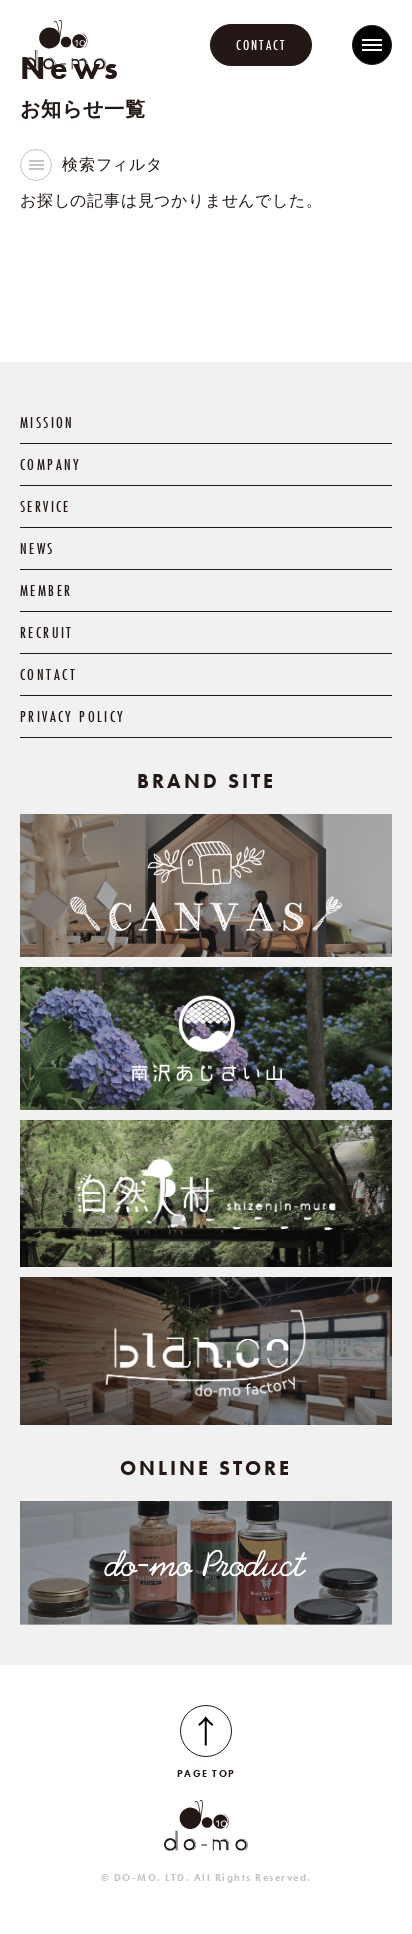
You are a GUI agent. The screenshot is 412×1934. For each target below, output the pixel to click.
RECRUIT (47, 632)
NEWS (37, 548)
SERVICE (45, 506)
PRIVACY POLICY (72, 716)
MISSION (47, 422)
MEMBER (46, 590)
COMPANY (50, 464)
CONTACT (261, 45)
